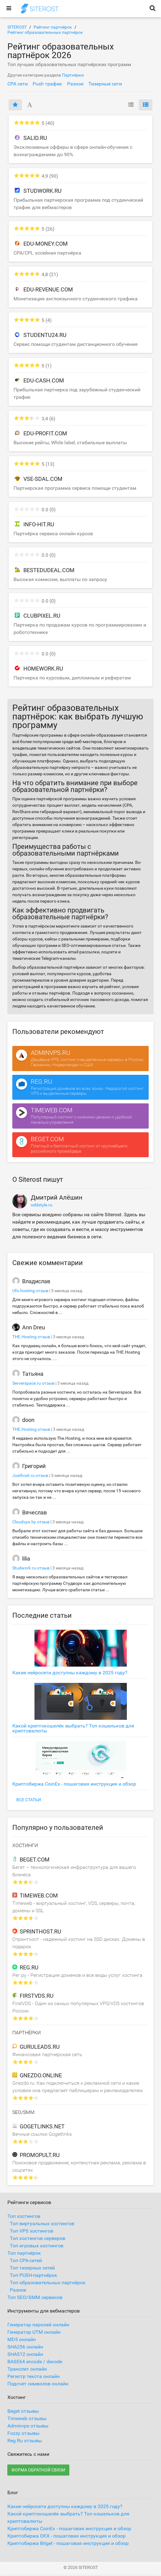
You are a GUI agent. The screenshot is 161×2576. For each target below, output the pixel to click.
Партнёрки (73, 75)
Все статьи (28, 1799)
